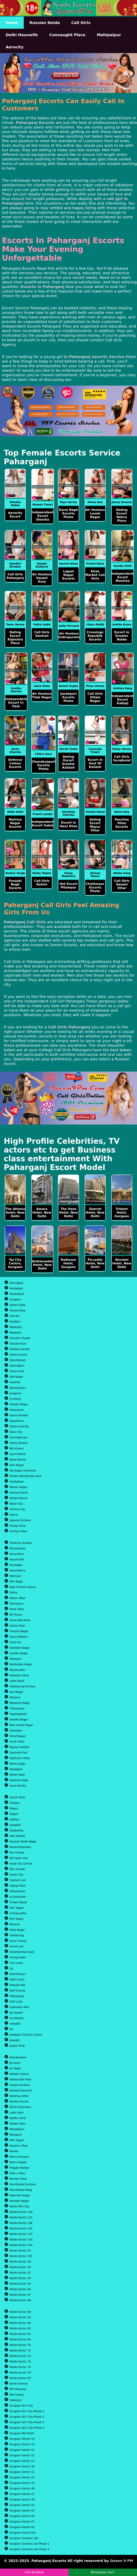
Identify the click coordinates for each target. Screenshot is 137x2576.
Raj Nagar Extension (23, 1470)
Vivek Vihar (17, 1741)
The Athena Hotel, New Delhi (15, 1212)
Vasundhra (17, 1553)
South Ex (15, 1642)
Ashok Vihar (17, 1797)
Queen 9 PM (121, 2561)
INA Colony (17, 2394)
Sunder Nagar (19, 1653)
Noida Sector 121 (21, 2217)
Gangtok (15, 1824)
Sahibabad (17, 1481)
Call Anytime (34, 2572)
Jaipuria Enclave (20, 1520)
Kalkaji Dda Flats (21, 2079)
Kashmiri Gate (19, 1780)
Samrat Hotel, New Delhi (95, 1212)
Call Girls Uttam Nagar (95, 697)
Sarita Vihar (17, 1625)
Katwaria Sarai (19, 1675)
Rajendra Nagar (20, 2195)
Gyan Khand (18, 1453)
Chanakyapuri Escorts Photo (43, 765)
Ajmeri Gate (17, 1304)
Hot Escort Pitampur (68, 885)
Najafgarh (16, 1769)
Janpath (15, 2040)
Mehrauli (15, 1576)
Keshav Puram (19, 2101)
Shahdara (16, 1730)
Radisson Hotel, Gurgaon (68, 1263)
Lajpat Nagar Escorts (68, 574)
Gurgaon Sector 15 (22, 2444)
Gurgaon (15, 1299)
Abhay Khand (18, 1442)
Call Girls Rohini (42, 882)
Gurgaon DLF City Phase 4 (27, 2427)
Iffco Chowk (17, 1869)
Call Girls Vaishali (42, 634)
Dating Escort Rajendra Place (15, 637)
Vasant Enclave (20, 2084)
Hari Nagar (17, 1907)
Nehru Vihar (17, 2173)
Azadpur (15, 1321)
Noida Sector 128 (21, 2222)
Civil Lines (16, 1962)
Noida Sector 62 (20, 2328)
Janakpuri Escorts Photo (68, 697)
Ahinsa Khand (19, 1492)
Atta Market (17, 1835)
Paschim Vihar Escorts (122, 823)
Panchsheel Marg (21, 2189)
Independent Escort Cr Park (16, 702)
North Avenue (19, 2383)
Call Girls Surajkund (122, 758)
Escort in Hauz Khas (68, 824)
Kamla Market (19, 1415)
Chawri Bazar (18, 1902)
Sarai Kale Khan (20, 1620)
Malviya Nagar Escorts (15, 823)
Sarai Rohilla (18, 1785)
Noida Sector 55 (20, 2317)
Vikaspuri (16, 1658)
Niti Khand (16, 1448)
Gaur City (16, 1431)
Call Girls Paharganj (15, 576)
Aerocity (15, 47)
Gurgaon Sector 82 (22, 2527)
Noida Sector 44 (20, 2289)
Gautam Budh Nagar (23, 1841)
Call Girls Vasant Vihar (122, 884)
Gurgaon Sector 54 (22, 2510)
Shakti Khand (18, 1498)
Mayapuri (16, 2134)
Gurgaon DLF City (21, 2405)
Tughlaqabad (18, 1713)
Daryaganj (16, 1282)
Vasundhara (17, 1570)
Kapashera (17, 1420)
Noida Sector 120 (21, 2211)
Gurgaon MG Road (22, 2433)
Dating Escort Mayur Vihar (95, 825)
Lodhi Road (17, 1680)
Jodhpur (15, 1819)
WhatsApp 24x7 (103, 2572)
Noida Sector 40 (20, 2283)
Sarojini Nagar (19, 1631)
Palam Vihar (17, 1598)
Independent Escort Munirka (123, 577)
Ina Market (17, 2018)
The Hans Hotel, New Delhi (68, 1212)
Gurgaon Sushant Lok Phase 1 (29, 2543)
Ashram (15, 1316)
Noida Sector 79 (20, 2372)
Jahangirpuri (18, 1387)
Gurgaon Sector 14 (22, 2438)
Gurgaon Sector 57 (22, 2521)
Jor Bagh (15, 2068)
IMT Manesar (18, 2389)
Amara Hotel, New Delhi (41, 1212)
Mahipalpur (109, 35)
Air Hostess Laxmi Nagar (95, 513)
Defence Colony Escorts (15, 763)
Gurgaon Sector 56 (22, 2516)
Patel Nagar (17, 1929)
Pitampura (16, 1603)
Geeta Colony (19, 1354)
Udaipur (15, 1802)
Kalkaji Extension (21, 2090)
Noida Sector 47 (20, 2294)
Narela (14, 2151)
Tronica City (17, 1509)
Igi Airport (16, 2012)
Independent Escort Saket (43, 823)
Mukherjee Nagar (21, 1664)
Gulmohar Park (19, 2007)
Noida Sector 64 (20, 2339)
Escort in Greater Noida (121, 635)
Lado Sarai (17, 2112)
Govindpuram (19, 1437)
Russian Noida (44, 22)
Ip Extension (18, 1896)
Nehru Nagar (18, 2162)
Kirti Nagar (17, 1918)
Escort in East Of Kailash (95, 763)
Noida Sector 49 (20, 2300)
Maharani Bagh (20, 1702)
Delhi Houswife (22, 35)
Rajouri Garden (19, 1747)
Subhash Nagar (20, 1647)
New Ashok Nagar (21, 1725)
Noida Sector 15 (20, 2250)
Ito (11, 2029)
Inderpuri (16, 2400)
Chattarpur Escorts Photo (95, 887)
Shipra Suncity (19, 1426)
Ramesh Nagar (19, 2200)
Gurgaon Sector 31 (22, 2471)
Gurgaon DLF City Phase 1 (27, 2411)
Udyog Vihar (18, 1885)
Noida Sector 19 (20, 2267)
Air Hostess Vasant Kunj (42, 578)
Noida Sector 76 (20, 2367)
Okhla (13, 1592)
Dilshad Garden (20, 1349)
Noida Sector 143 (21, 2239)
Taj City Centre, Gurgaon (15, 1263)
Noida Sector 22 (20, 2272)
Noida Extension (20, 1847)
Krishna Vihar (18, 1531)
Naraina (15, 1924)
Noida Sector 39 (20, 2278)
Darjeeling (16, 1830)
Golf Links (16, 2001)
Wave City (16, 1503)
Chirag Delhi (18, 1957)
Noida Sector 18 (20, 2261)
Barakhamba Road (22, 1951)
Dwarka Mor (17, 1985)
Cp (11, 1968)
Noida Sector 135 (21, 2228)
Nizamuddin (17, 1669)
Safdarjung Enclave (22, 1686)
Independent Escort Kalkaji (123, 699)
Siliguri (14, 1813)
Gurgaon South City (23, 2532)
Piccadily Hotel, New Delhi (95, 1263)
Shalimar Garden (21, 1542)
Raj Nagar (16, 1564)
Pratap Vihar (18, 1525)
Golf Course (17, 1990)
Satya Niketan (19, 1636)
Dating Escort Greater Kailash (68, 762)
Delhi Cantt (17, 1979)
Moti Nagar (17, 2140)
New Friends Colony (23, 1587)
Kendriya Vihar (19, 2095)
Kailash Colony (19, 2073)
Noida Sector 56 (20, 2322)
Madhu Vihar (18, 2118)
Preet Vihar (17, 1609)
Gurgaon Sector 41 (22, 2477)
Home (12, 22)
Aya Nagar (16, 1691)
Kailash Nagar (19, 1404)
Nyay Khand (17, 1459)
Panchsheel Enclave (23, 2184)
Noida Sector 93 (20, 2378)
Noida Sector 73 (20, 2350)
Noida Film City (19, 2206)
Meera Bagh (17, 1763)
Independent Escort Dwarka (43, 515)
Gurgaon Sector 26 (22, 2466)
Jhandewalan (18, 2057)
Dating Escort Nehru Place (121, 515)
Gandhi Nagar (19, 1719)
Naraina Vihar (19, 2145)
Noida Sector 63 (20, 2333)
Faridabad (16, 1288)
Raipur (14, 1808)
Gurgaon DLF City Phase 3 (27, 2422)
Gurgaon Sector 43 (22, 2482)
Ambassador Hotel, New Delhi (42, 1264)
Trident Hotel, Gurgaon (121, 1212)
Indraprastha (18, 1913)
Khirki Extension (20, 2107)
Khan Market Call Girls (95, 574)
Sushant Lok (18, 1880)
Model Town (17, 1774)
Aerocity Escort (15, 514)
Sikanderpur (18, 1891)
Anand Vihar (18, 1310)
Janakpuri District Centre (26, 2034)
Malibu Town (18, 2123)
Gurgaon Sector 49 (22, 2499)
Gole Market (18, 1360)
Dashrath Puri (19, 1752)
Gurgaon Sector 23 (22, 2460)
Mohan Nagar (18, 1487)
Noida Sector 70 (20, 2344)
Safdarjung (17, 1935)
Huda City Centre (21, 1863)
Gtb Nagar (16, 1376)
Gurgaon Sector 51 (22, 2505)
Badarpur (16, 1327)
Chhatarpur (17, 1708)
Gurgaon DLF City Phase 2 (27, 2416)
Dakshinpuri (17, 1973)
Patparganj (17, 1996)
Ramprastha (18, 1548)
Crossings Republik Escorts (95, 635)
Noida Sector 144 (21, 2245)
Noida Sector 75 (20, 2361)
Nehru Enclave (19, 2156)
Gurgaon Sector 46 (22, 2488)
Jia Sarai (15, 2062)
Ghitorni (15, 1697)
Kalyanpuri (17, 1409)
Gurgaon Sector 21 (22, 2449)
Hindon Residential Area (25, 1476)
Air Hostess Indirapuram (68, 635)
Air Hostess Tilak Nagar (42, 695)
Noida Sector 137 (21, 2233)
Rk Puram (16, 1614)
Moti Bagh (16, 1581)
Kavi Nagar (17, 1465)
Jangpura (15, 1393)
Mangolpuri (17, 2129)
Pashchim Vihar (20, 1758)
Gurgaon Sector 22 (22, 2455)
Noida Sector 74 (20, 2355)
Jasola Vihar (17, 2045)
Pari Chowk (17, 1852)
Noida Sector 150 (21, 2256)
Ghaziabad (17, 1293)
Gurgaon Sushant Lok (24, 2538)
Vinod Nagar (18, 1736)
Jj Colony (15, 1398)
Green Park (17, 1371)
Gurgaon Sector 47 (22, 2493)
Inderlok (15, 1382)
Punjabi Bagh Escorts (15, 884)
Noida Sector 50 (20, 2311)
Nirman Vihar (18, 2178)
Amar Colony (18, 1940)
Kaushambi (17, 1559)
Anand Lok (16, 1946)
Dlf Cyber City (19, 1858)
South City (16, 1874)
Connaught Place (67, 35)
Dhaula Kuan (18, 1343)
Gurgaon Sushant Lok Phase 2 (29, 2549)
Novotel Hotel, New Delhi (121, 1263)
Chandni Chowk (20, 1338)
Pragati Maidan (19, 2167)
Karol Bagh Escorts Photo (68, 513)
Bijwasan (15, 1332)
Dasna (14, 1514)
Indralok (15, 2023)
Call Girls (80, 22)
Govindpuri (17, 1365)
